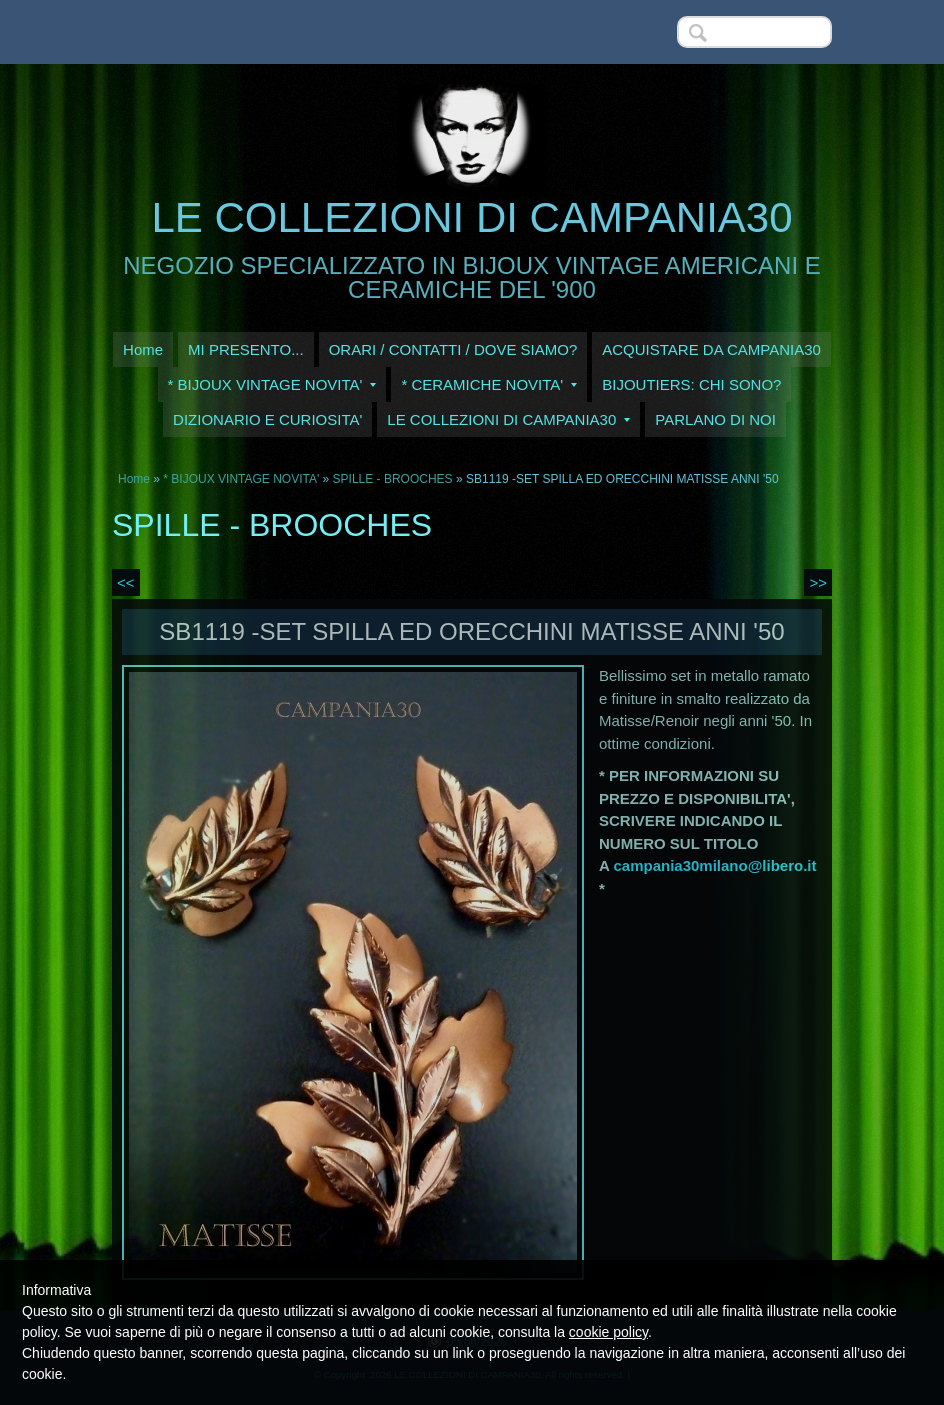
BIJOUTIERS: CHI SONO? (691, 384)
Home (143, 349)
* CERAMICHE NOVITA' (489, 384)
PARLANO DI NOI (715, 419)
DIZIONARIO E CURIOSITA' (267, 419)
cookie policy (608, 1332)
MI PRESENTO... (246, 349)
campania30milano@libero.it (714, 865)
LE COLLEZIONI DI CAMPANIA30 (471, 217)
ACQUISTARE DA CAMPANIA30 (711, 349)
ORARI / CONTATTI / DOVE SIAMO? (453, 349)
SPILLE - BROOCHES (393, 479)
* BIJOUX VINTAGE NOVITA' (272, 384)
